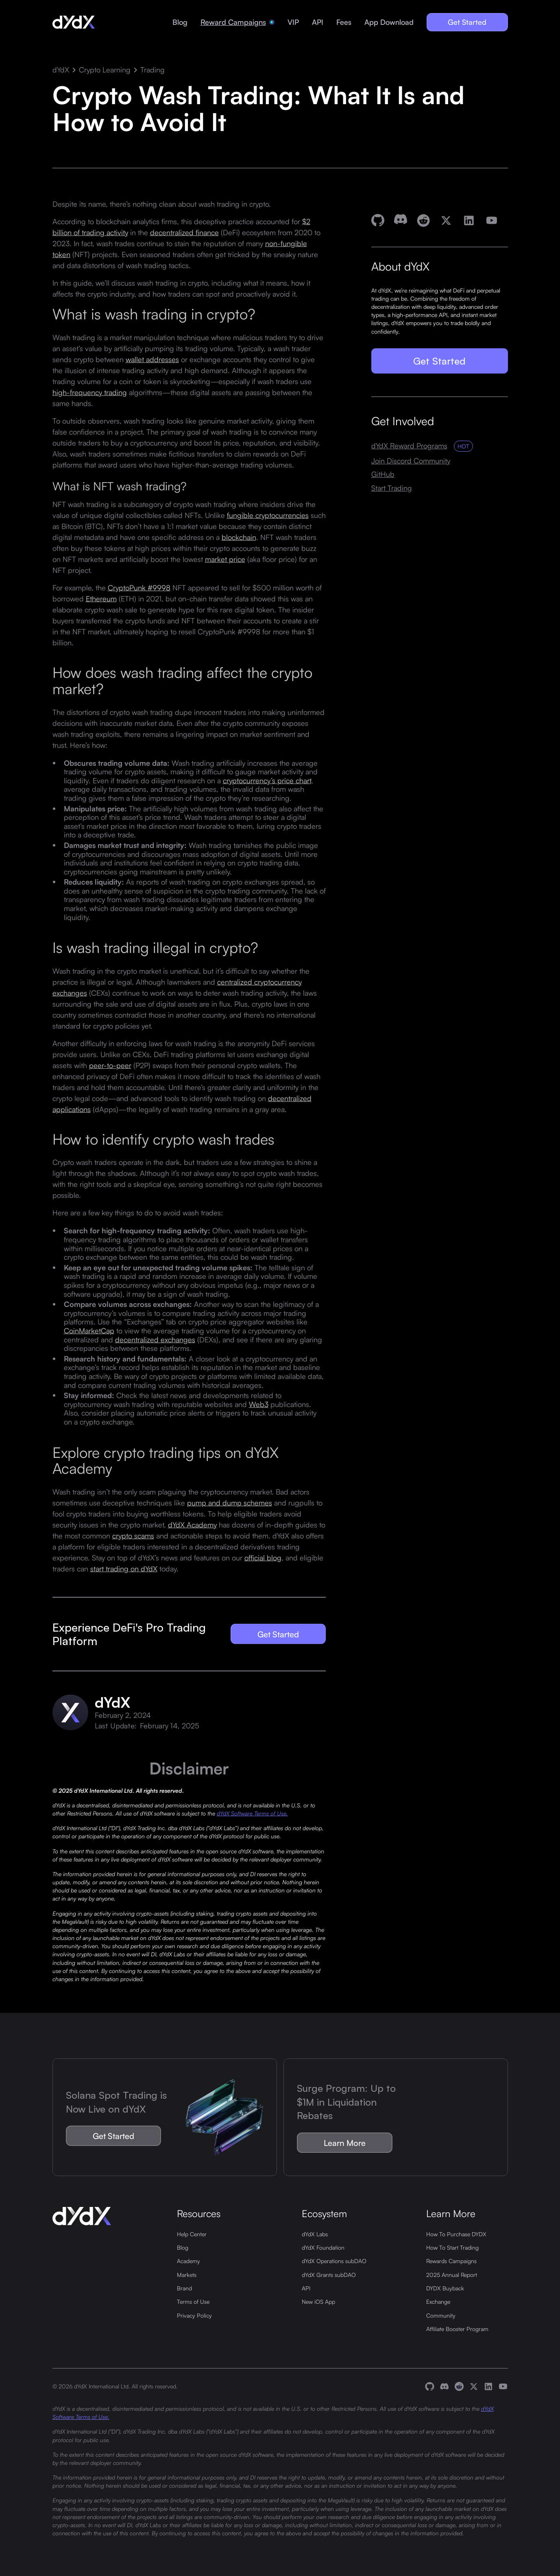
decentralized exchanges (155, 1339)
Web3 (258, 1403)
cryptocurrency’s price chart (267, 780)
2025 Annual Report (451, 2274)
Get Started (467, 21)
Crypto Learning (105, 70)
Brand (184, 2288)
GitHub (382, 474)
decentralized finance (184, 232)
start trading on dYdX (123, 1568)
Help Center (192, 2233)
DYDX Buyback (445, 2288)
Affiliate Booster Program (457, 2328)
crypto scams (133, 1535)
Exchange (438, 2301)
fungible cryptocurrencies (268, 515)
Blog (179, 21)
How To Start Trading (452, 2247)
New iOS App (318, 2301)
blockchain (239, 537)
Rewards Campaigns (451, 2260)
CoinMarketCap (89, 1330)
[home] (73, 22)
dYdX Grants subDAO (329, 2274)
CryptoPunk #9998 (139, 587)
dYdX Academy (192, 1524)
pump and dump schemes (229, 1502)
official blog (262, 1557)
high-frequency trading (89, 391)
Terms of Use (193, 2301)
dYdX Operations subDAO (334, 2260)
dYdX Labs (315, 2233)
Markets (186, 2274)
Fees (343, 21)
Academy (188, 2260)
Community (440, 2315)
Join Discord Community (410, 461)
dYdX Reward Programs (409, 445)
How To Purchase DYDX (456, 2233)
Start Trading (391, 488)
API (317, 21)
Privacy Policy (194, 2315)
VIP (293, 21)
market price (225, 559)
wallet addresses (152, 358)
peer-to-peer (110, 1064)
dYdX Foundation (323, 2247)
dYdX (60, 70)
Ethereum (101, 598)
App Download (389, 21)
